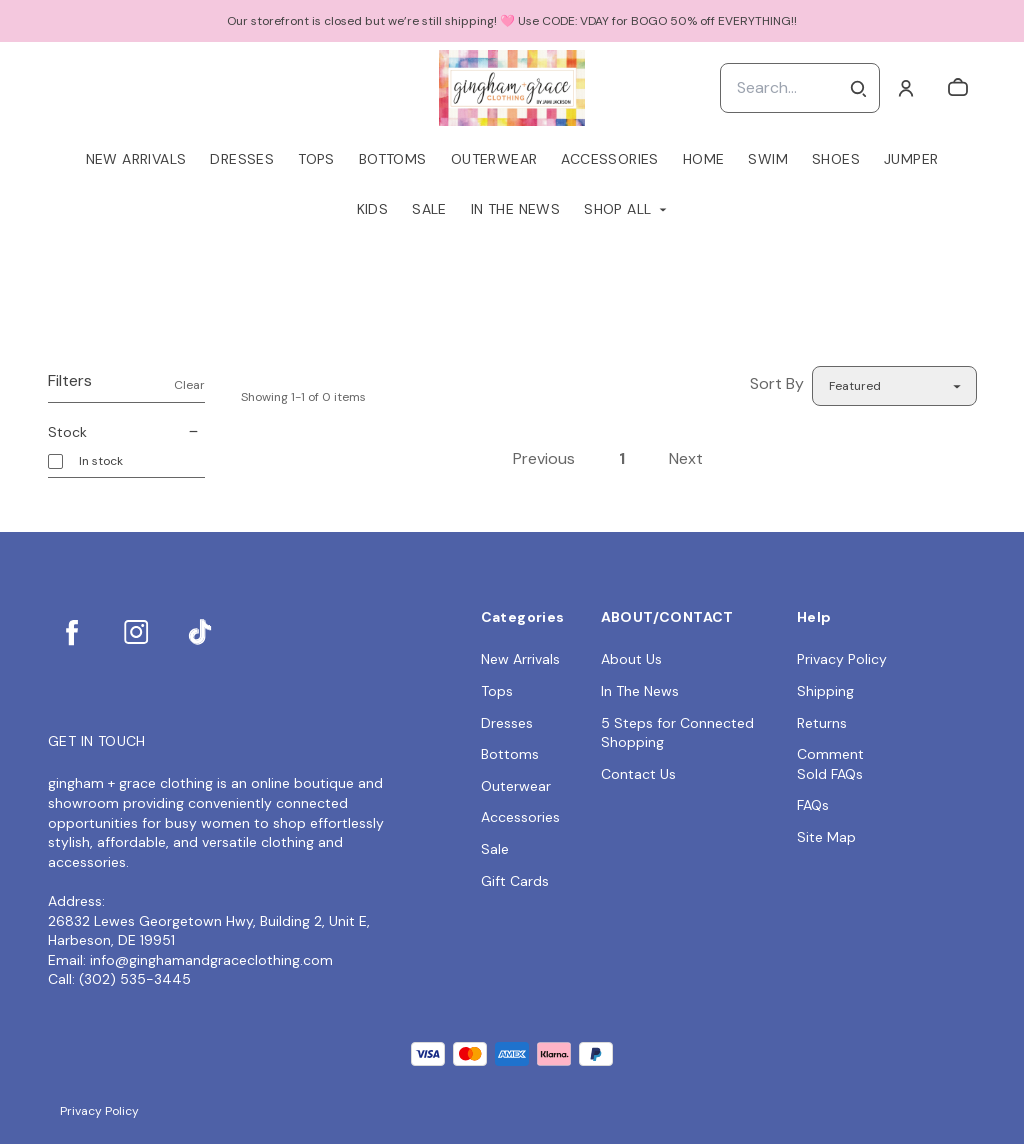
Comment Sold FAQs (830, 764)
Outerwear (494, 159)
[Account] (906, 88)
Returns (822, 723)
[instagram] (136, 632)
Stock (126, 432)
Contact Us (638, 774)
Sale (429, 209)
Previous (544, 458)
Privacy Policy (842, 659)
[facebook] (72, 632)
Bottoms (393, 159)
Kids (373, 209)
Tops (316, 159)
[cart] (958, 88)
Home (704, 159)
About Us (631, 659)
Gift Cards (515, 881)
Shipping (825, 691)
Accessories (609, 159)
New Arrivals (136, 159)
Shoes (836, 159)
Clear (189, 385)
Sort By (777, 383)
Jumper (911, 159)
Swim (768, 159)
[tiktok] (200, 632)
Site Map (826, 837)
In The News (515, 209)
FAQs (813, 805)
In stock (101, 461)
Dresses (242, 159)
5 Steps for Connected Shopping (677, 733)
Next (686, 458)
